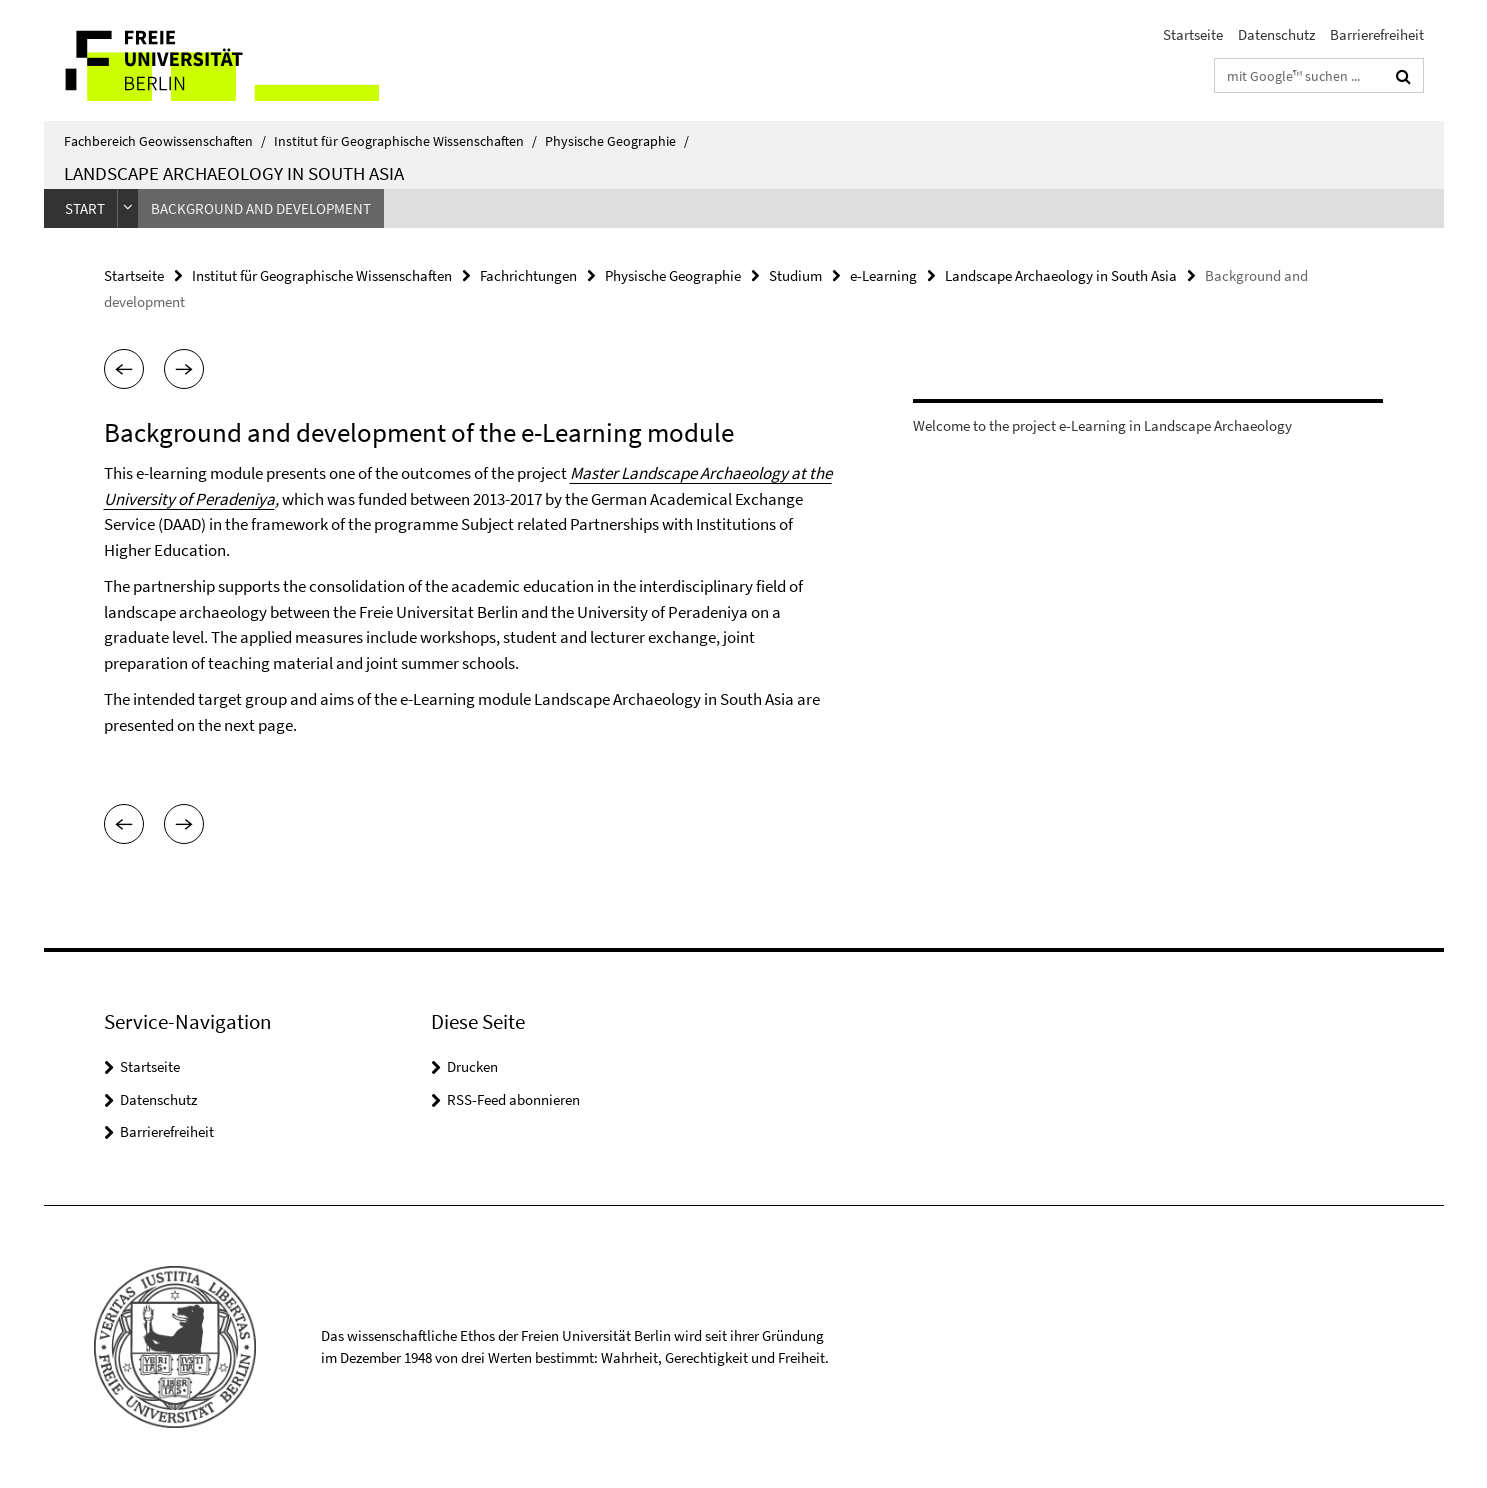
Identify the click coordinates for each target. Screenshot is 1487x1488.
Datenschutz (1276, 34)
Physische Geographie (617, 141)
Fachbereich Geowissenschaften (165, 141)
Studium (795, 275)
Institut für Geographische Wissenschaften (405, 141)
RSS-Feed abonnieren (513, 1099)
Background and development (261, 208)
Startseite (1193, 34)
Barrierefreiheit (1377, 34)
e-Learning (883, 275)
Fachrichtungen (528, 275)
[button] (124, 369)
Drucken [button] (472, 1066)
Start (85, 208)
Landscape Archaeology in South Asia (234, 173)
